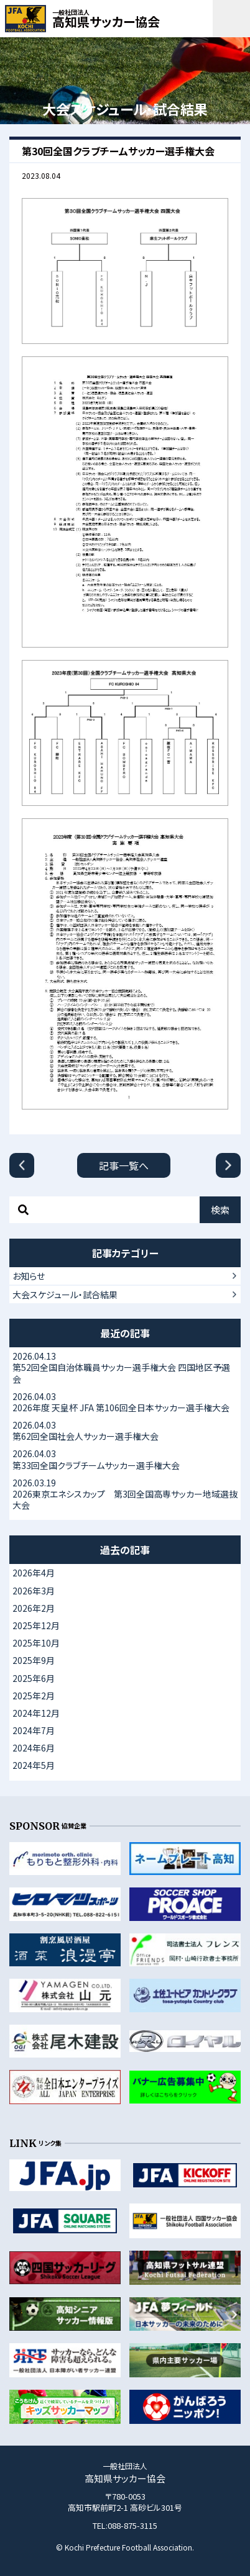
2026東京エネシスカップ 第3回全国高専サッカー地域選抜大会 (125, 1493)
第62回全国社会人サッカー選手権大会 (125, 1430)
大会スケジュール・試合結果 (65, 1294)
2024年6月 (33, 1748)
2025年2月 (33, 1695)
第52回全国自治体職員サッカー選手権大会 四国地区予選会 (125, 1367)
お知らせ (28, 1276)
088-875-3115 (132, 2525)
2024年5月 (33, 1765)
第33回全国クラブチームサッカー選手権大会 (125, 1459)
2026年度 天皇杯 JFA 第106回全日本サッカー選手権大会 (125, 1402)
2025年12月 (36, 1625)
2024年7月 (33, 1730)
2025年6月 (33, 1678)
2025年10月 (36, 1643)
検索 (220, 1209)
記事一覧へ (124, 1165)
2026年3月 (33, 1590)
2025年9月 (33, 1660)
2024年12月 (36, 1713)
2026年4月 (33, 1572)
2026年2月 (33, 1608)
